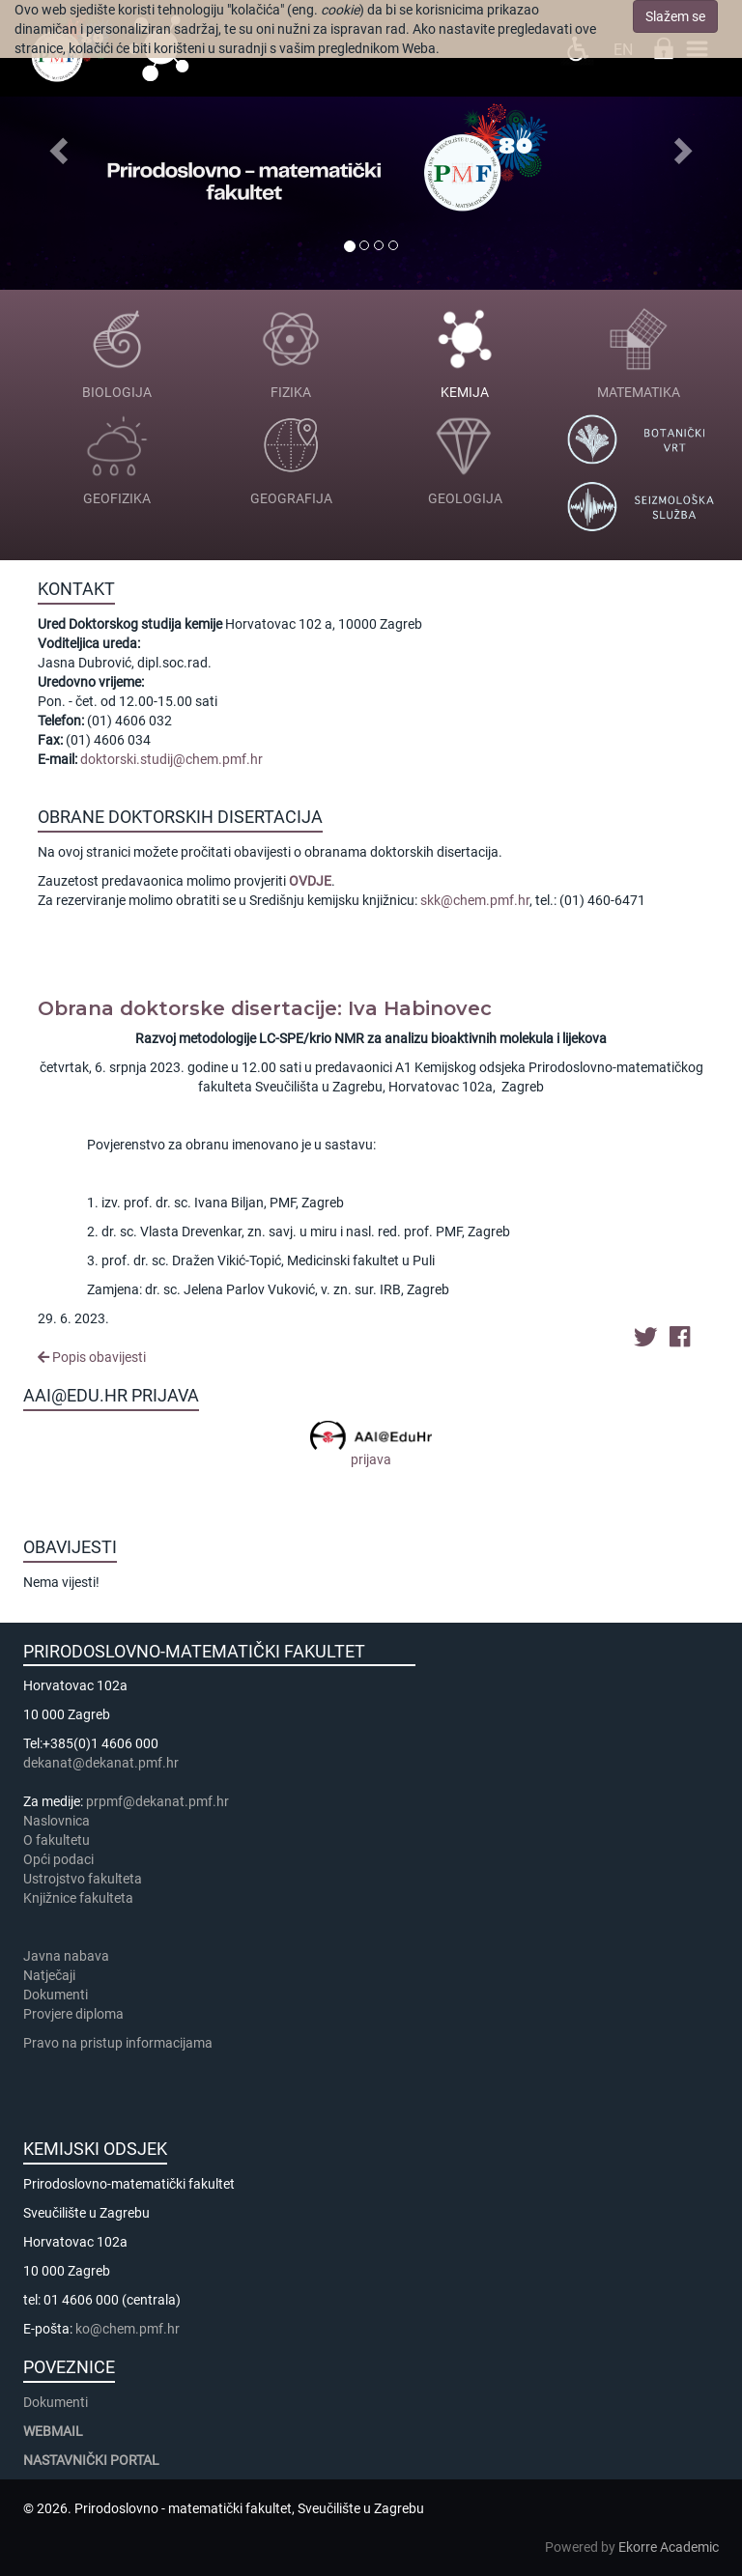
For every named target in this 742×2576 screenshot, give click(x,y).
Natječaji (49, 1975)
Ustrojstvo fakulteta (82, 1878)
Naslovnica (56, 1820)
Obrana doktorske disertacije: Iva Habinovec (265, 1008)
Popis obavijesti (92, 1357)
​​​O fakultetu (56, 1840)
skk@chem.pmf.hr (474, 900)
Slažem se (675, 16)
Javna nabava (66, 1956)
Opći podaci (58, 1859)
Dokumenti (55, 1994)
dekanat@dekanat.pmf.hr (101, 1762)
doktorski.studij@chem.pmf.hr (171, 759)
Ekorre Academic (668, 2547)
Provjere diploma (73, 2014)
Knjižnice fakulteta (78, 1898)
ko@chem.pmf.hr (127, 2328)
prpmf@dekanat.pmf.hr (157, 1801)
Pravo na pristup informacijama (120, 2043)
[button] (55, 145)
